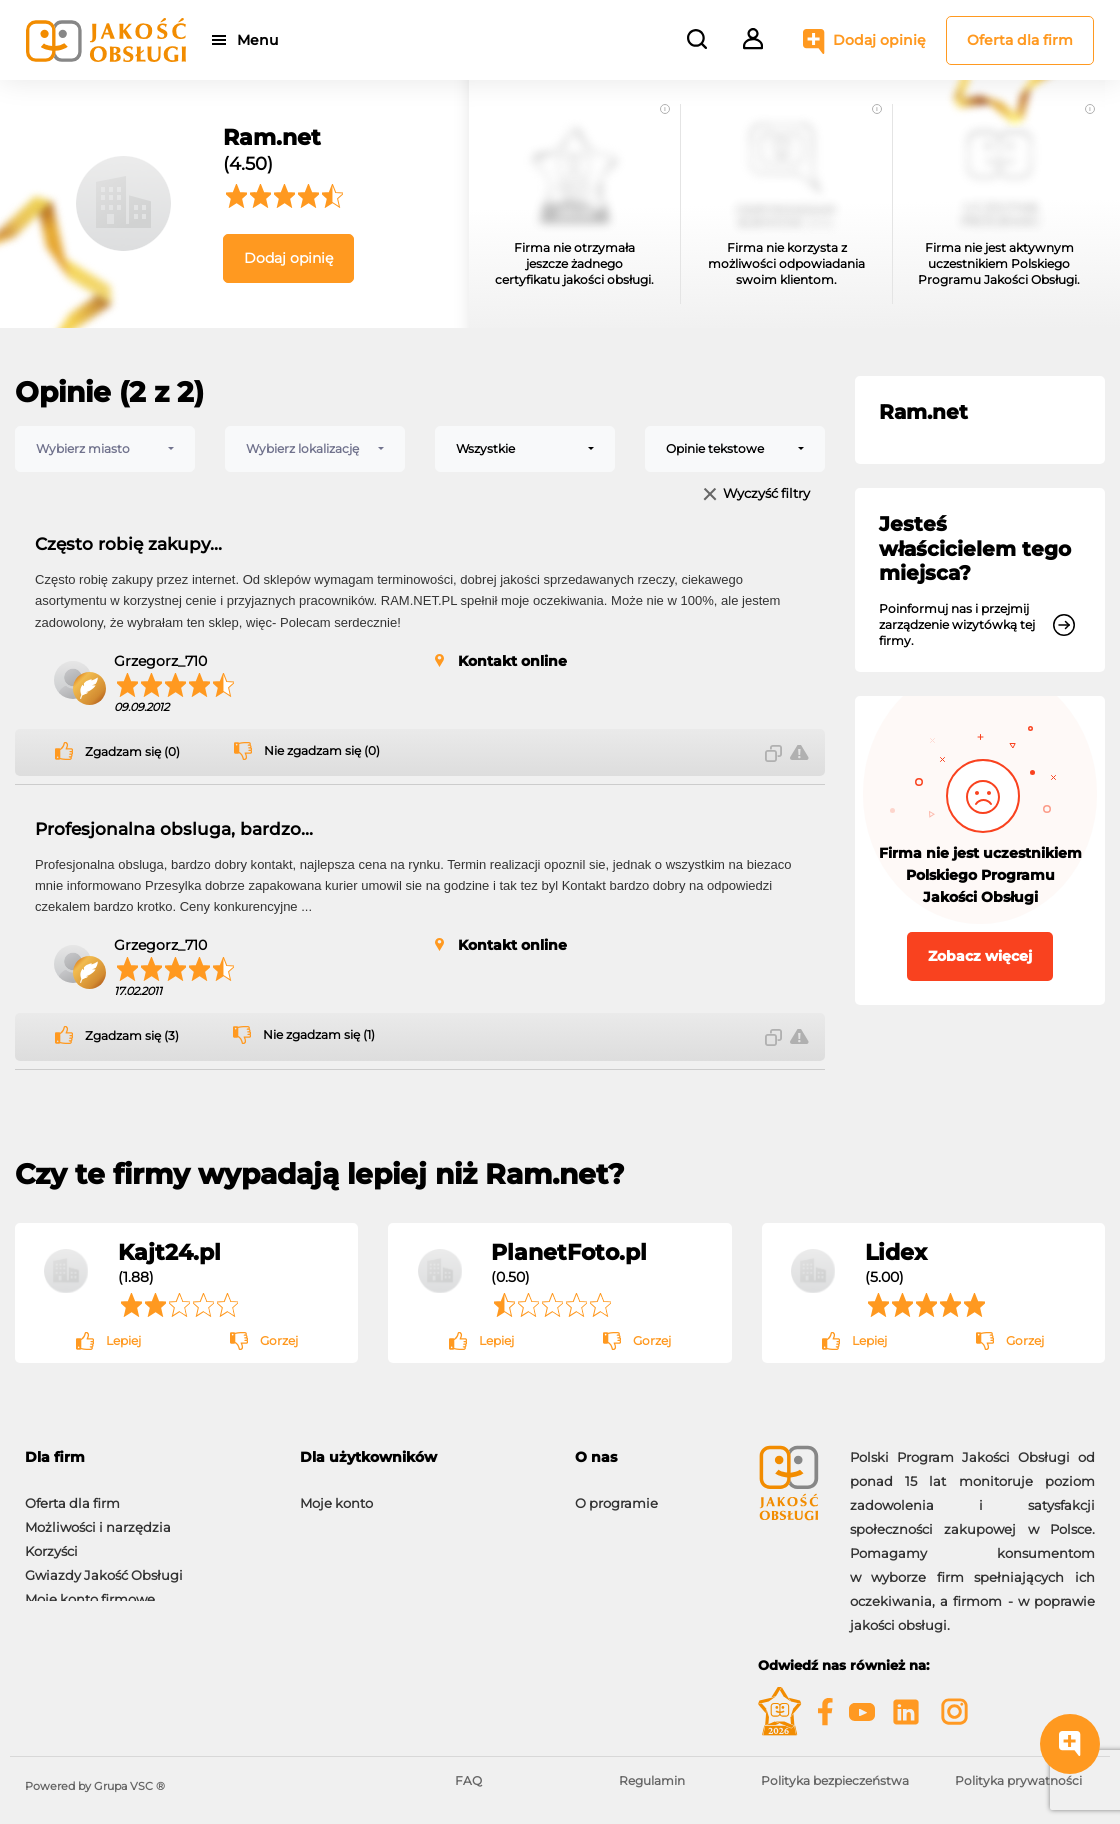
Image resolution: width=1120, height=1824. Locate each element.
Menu (262, 40)
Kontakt (601, 1517)
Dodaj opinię (879, 40)
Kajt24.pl (169, 1252)
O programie (616, 1493)
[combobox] (105, 449)
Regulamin (652, 1780)
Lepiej (123, 1340)
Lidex (896, 1252)
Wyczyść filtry (766, 494)
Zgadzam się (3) (132, 1036)
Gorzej (279, 1340)
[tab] (651, 1457)
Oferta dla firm (1020, 40)
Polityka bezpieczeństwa (835, 1780)
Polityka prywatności (1018, 1780)
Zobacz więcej (980, 956)
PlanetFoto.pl (569, 1252)
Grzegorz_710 (160, 661)
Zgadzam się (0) (132, 752)
